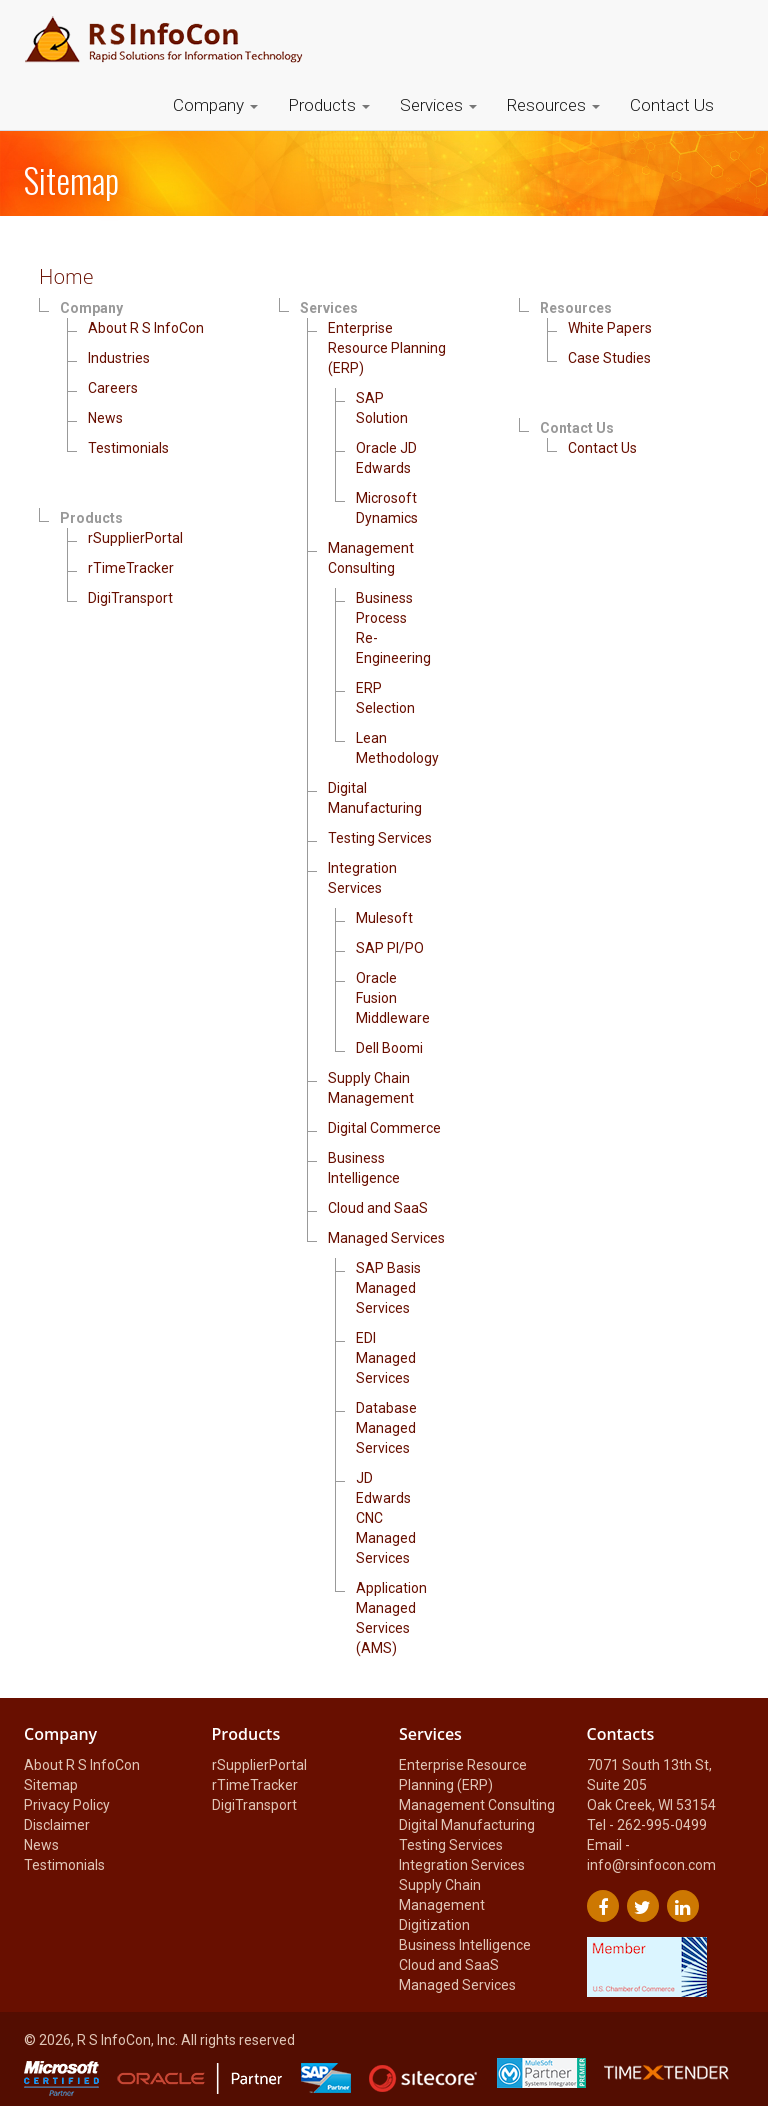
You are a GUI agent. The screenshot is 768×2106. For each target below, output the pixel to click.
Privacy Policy (67, 1805)
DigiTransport (130, 598)
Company (215, 105)
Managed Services (386, 1238)
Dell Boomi (389, 1048)
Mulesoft (384, 918)
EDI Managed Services (386, 1358)
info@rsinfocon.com (651, 1865)
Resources (553, 105)
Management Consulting (477, 1805)
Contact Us (672, 105)
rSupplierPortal (135, 538)
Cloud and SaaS (378, 1208)
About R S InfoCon (146, 328)
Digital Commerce (384, 1128)
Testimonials (128, 448)
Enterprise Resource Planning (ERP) (387, 348)
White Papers (610, 328)
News (105, 418)
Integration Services (462, 1865)
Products (329, 105)
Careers (113, 388)
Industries (119, 358)
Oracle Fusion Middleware (393, 998)
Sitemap (51, 1785)
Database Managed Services (386, 1428)
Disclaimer (57, 1825)
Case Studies (609, 358)
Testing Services (380, 838)
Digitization (434, 1925)
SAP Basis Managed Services (388, 1288)
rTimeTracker (131, 568)
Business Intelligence (465, 1945)
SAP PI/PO (390, 948)
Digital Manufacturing (467, 1825)
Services (438, 105)
